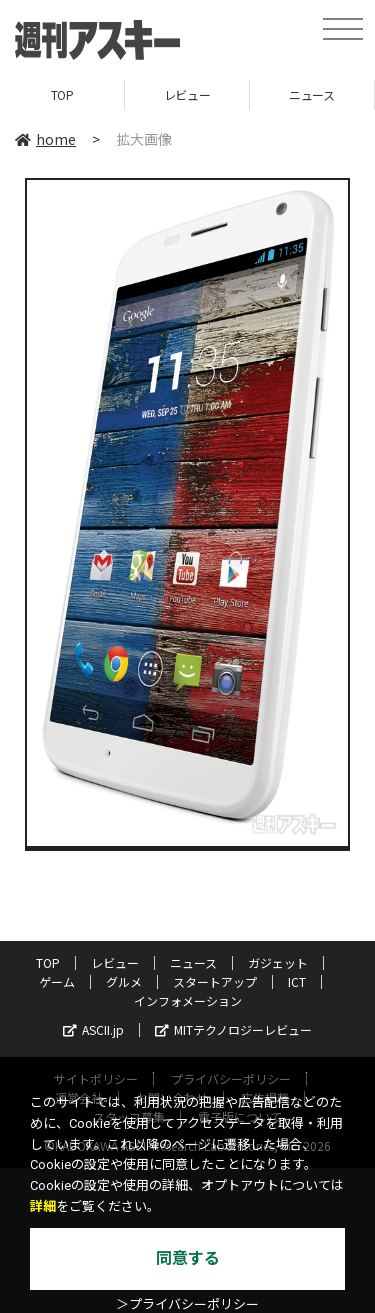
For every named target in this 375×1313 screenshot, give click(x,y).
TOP (62, 94)
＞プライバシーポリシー (187, 1304)
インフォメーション (188, 1000)
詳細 (43, 1206)
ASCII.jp (93, 1029)
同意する (188, 1258)
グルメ (124, 981)
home (45, 139)
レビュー (187, 94)
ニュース (311, 94)
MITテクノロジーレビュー (233, 1029)
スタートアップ (215, 981)
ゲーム (57, 981)
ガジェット (278, 962)
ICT (297, 981)
